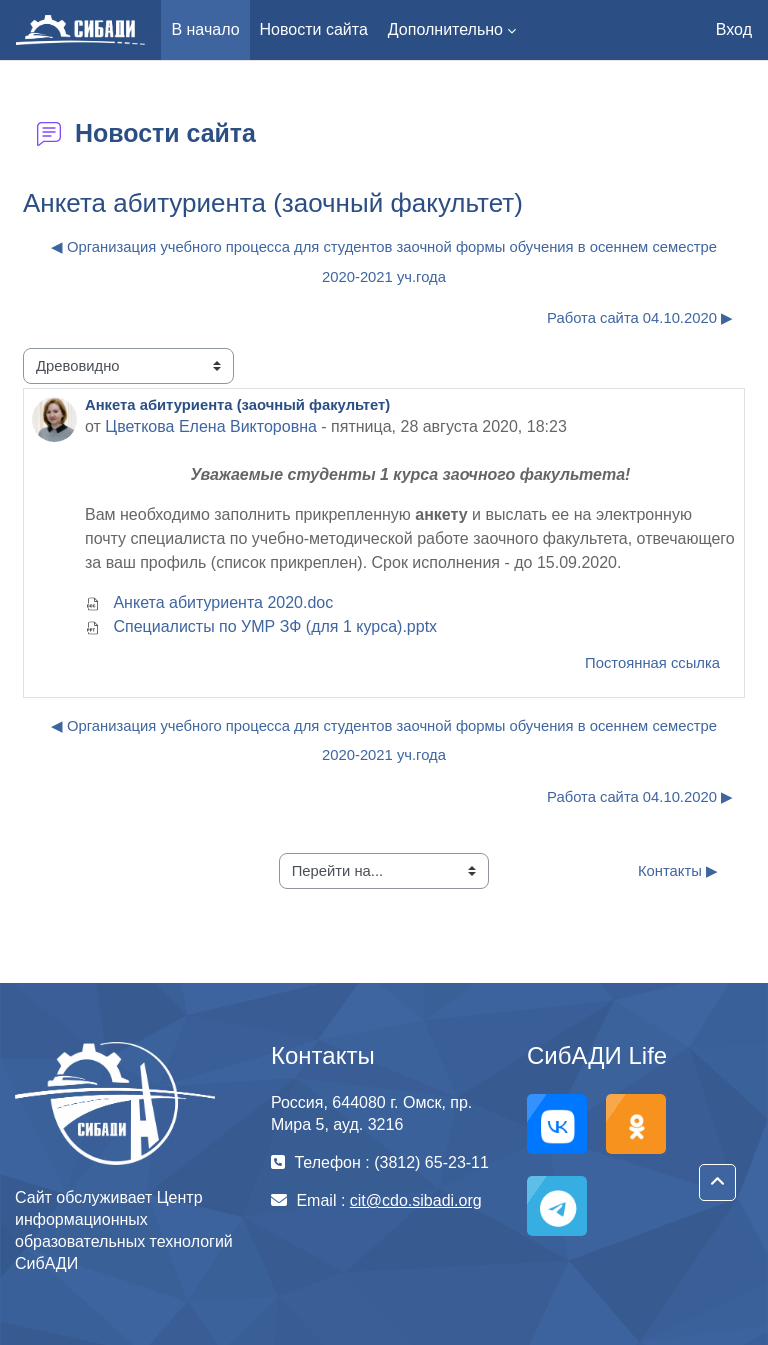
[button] (717, 1182)
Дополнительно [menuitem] (445, 29)
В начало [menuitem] (205, 29)
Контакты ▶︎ (678, 871)
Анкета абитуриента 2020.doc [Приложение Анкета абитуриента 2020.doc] (209, 602)
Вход (734, 29)
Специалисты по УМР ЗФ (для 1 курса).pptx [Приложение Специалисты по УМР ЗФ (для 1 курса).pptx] (261, 626)
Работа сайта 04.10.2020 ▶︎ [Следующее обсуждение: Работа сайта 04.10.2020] (640, 318)
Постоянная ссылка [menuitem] (652, 663)
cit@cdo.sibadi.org (416, 1200)
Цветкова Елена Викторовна (211, 426)
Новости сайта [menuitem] (314, 29)
